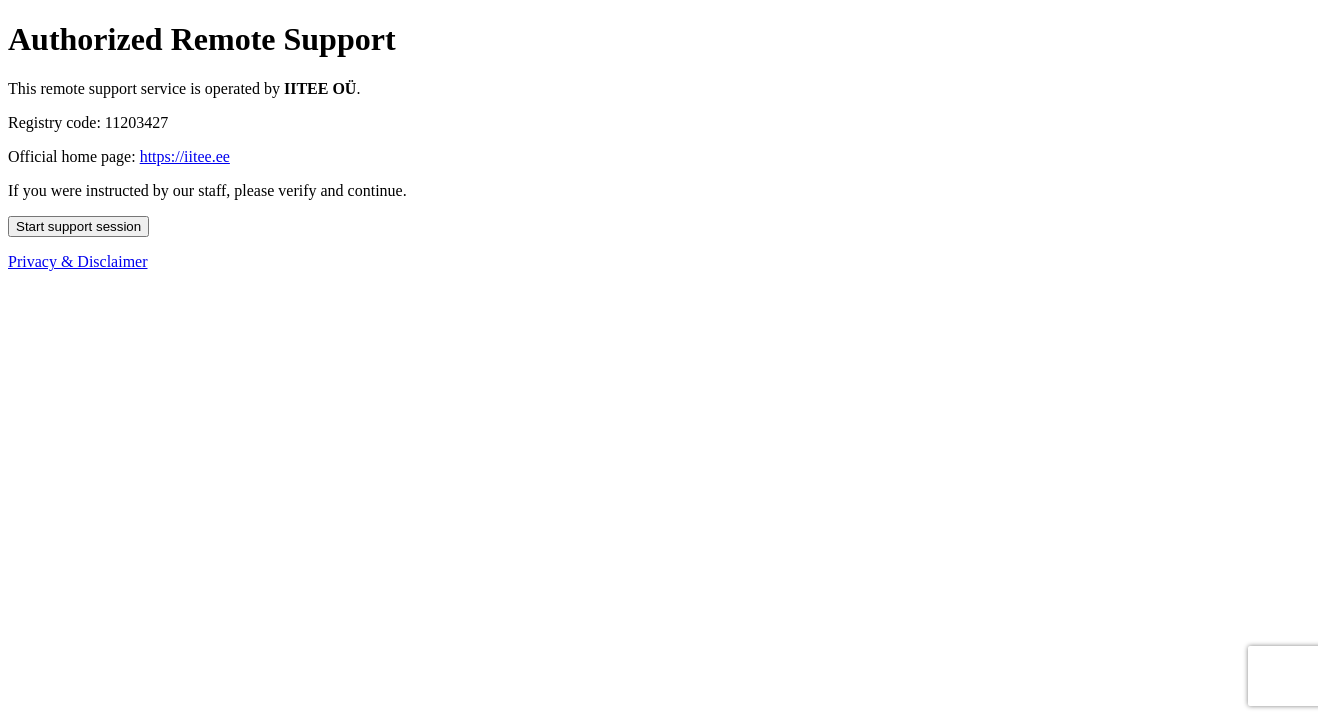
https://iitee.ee (185, 156)
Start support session (78, 226)
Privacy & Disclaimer (78, 261)
